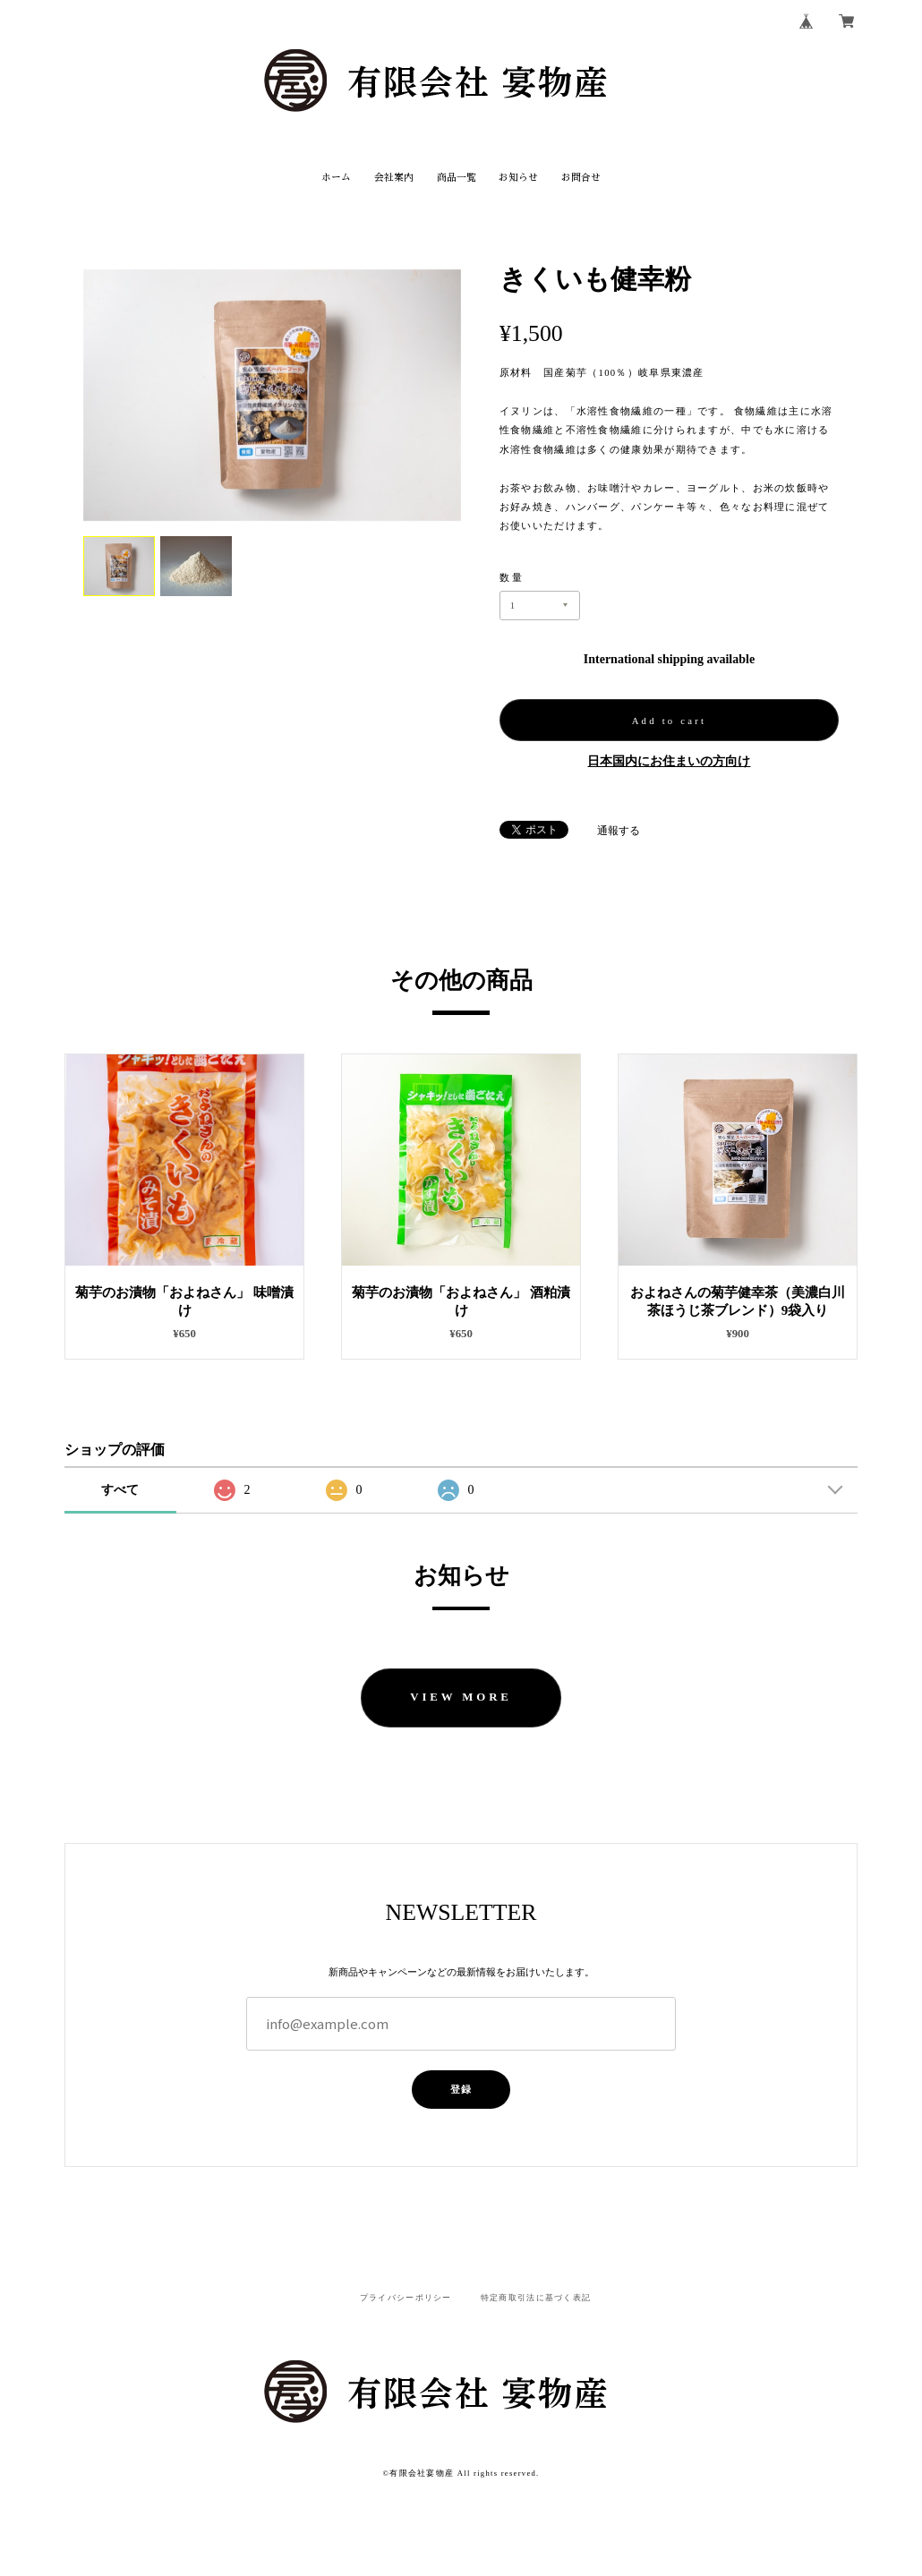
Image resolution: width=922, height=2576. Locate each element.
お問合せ (581, 178)
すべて (120, 1490)
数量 (512, 577)
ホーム (336, 178)
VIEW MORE (460, 1697)
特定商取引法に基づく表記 (536, 2298)
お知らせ (518, 178)
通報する (618, 830)
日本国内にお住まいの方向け (668, 761)
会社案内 (394, 178)
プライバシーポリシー (406, 2298)
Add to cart (669, 720)
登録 (461, 2089)
